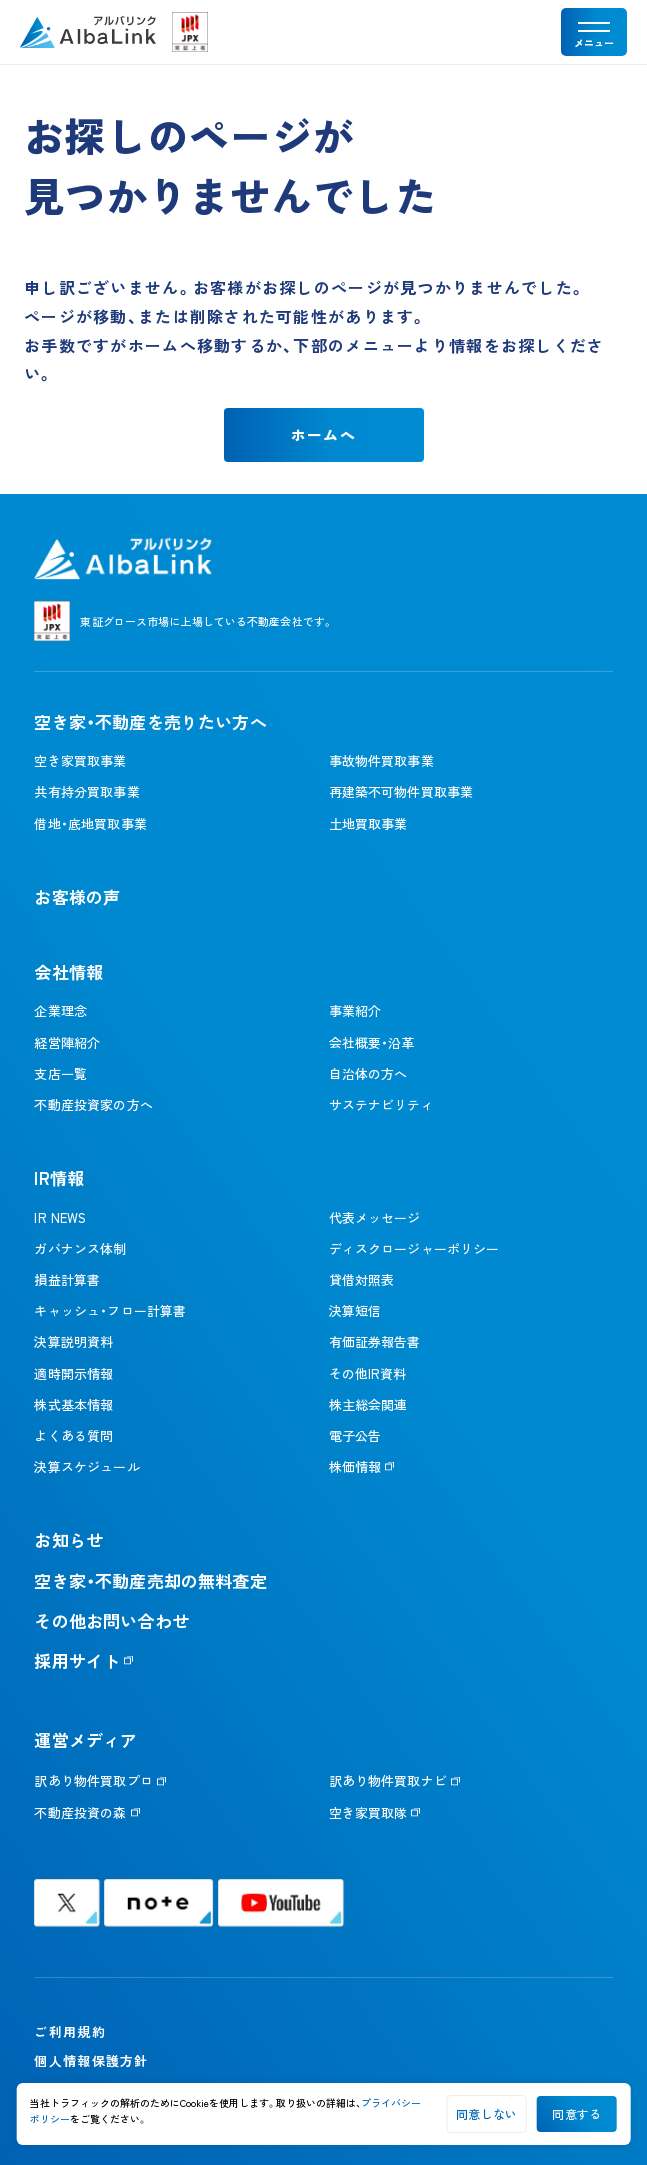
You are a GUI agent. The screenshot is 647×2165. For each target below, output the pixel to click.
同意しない (486, 2113)
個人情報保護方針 (91, 2060)
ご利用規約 (69, 2031)
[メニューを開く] (594, 32)
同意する (576, 2113)
